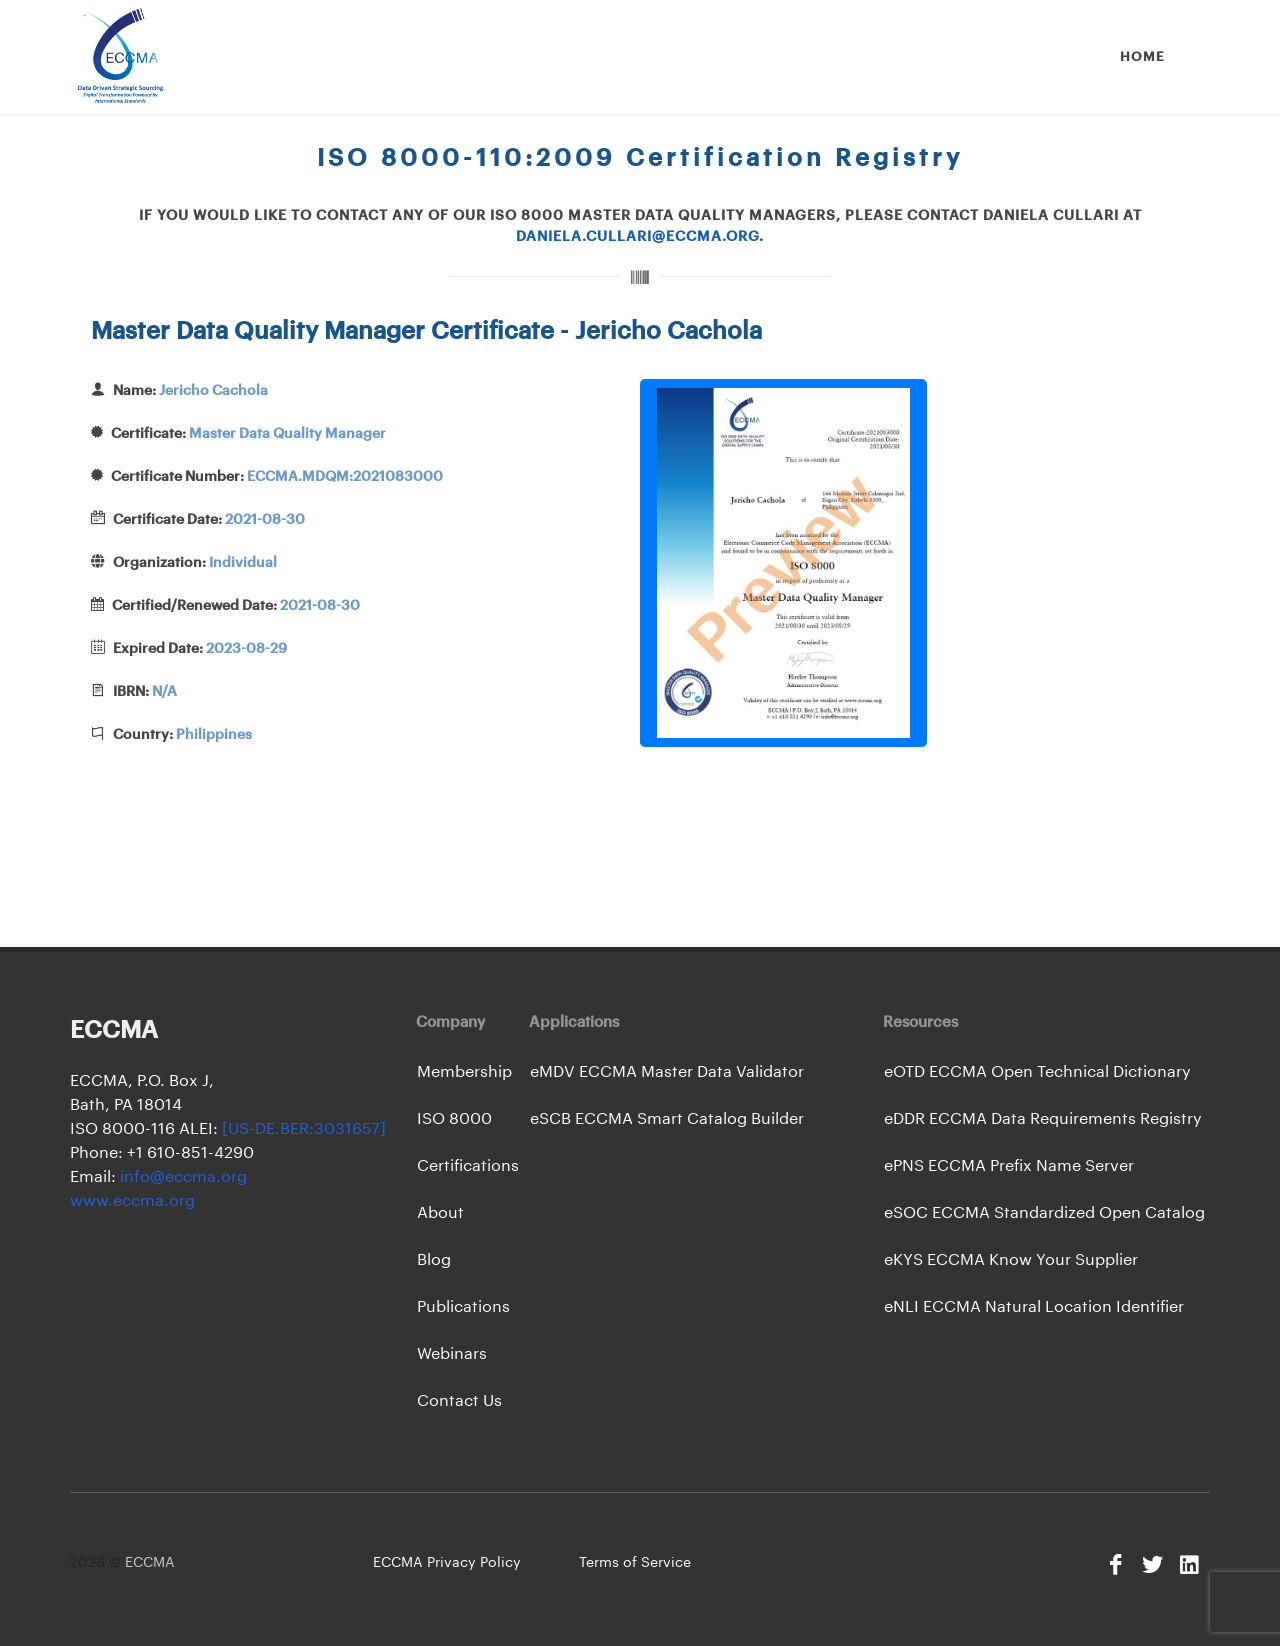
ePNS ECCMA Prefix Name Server (1009, 1166)
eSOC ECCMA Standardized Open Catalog (1044, 1213)
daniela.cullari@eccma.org (637, 237)
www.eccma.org (132, 1201)
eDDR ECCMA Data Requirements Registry (1043, 1119)
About (440, 1213)
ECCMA (150, 1563)
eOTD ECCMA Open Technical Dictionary (1037, 1072)
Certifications (468, 1166)
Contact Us (459, 1401)
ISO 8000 (454, 1119)
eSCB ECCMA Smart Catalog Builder (667, 1119)
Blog (434, 1260)
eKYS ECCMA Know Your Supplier (1011, 1260)
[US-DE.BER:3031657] (304, 1129)
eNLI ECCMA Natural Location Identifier (1034, 1307)
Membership (464, 1072)
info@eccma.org (181, 1177)
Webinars (452, 1354)
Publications (463, 1307)
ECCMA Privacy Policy (447, 1563)
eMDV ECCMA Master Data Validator (667, 1072)
